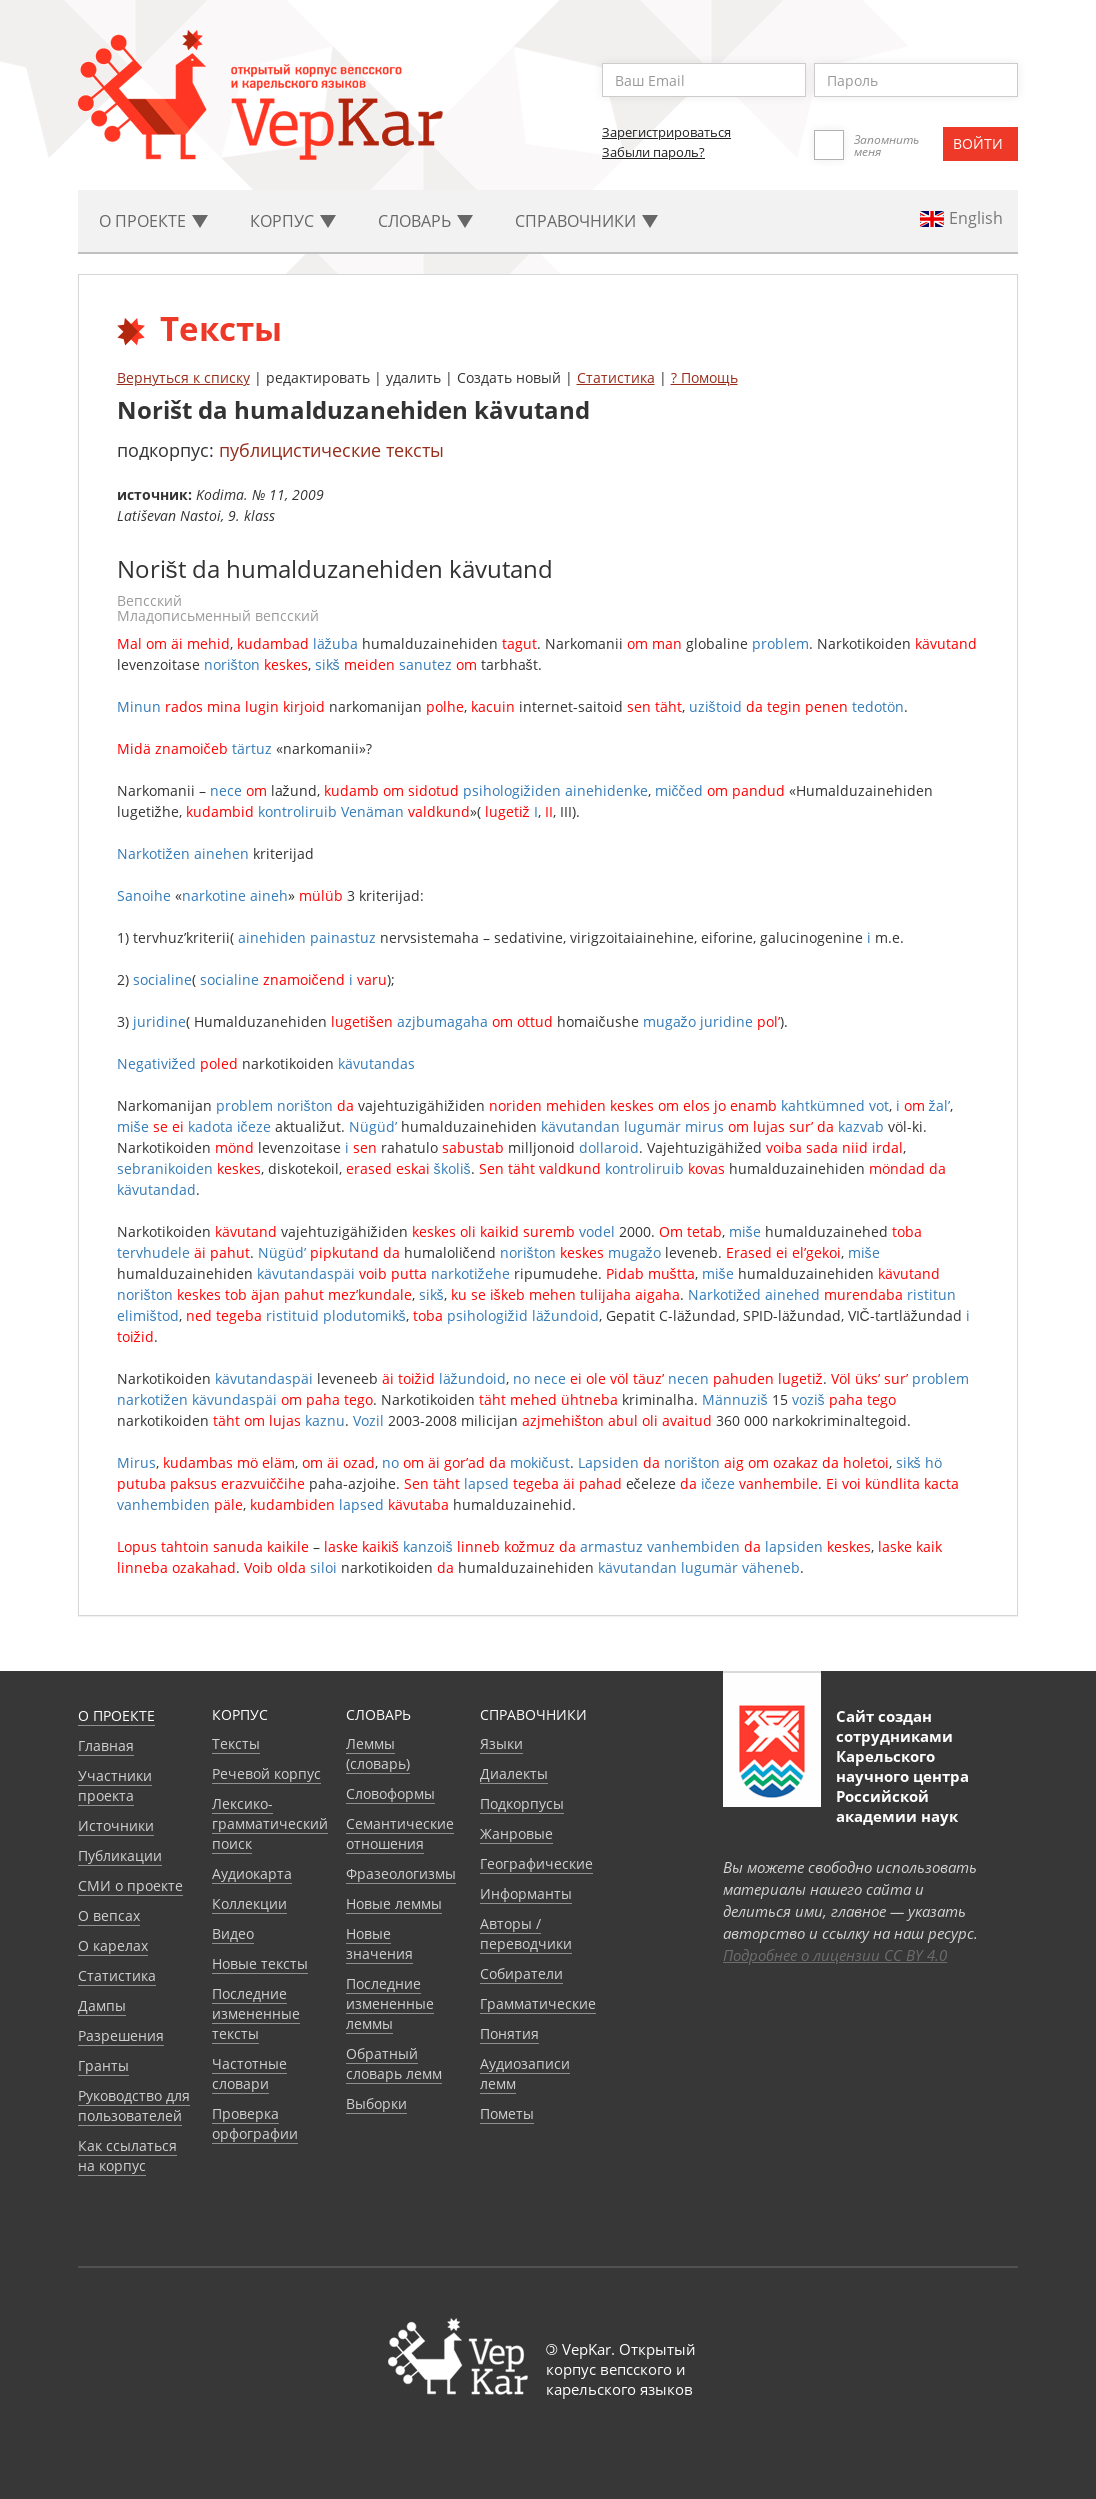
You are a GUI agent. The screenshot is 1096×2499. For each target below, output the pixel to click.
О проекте (116, 1715)
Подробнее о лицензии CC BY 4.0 (835, 1955)
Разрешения (121, 2035)
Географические (536, 1863)
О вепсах (109, 1915)
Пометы (507, 2113)
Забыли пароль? (653, 152)
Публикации (120, 1855)
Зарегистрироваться (666, 132)
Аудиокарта (252, 1873)
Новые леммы (394, 1903)
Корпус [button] (293, 221)
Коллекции (249, 1903)
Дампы (102, 2005)
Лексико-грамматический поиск (270, 1823)
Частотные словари (249, 2073)
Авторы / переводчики (526, 1933)
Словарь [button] (425, 221)
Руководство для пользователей (134, 2105)
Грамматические (538, 2003)
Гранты (103, 2065)
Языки (501, 1743)
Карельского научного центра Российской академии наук (902, 1786)
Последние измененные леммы (390, 2003)
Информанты (526, 1893)
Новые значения (379, 1943)
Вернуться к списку (183, 377)
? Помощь (704, 377)
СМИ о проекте (130, 1885)
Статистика (616, 377)
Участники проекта (115, 1785)
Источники (116, 1825)
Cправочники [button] (586, 221)
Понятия (509, 2033)
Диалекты (514, 1773)
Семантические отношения (400, 1833)
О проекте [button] (153, 221)
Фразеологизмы (401, 1873)
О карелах (113, 1945)
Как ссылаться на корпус (127, 2155)
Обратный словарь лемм (394, 2063)
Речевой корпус (266, 1773)
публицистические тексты (331, 450)
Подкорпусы (522, 1803)
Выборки (376, 2103)
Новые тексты (260, 1963)
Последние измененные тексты (256, 2013)
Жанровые (516, 1833)
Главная (106, 1745)
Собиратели (521, 1973)
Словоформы (390, 1793)
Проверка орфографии (255, 2123)
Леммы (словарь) (378, 1753)
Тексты (236, 1743)
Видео (233, 1933)
